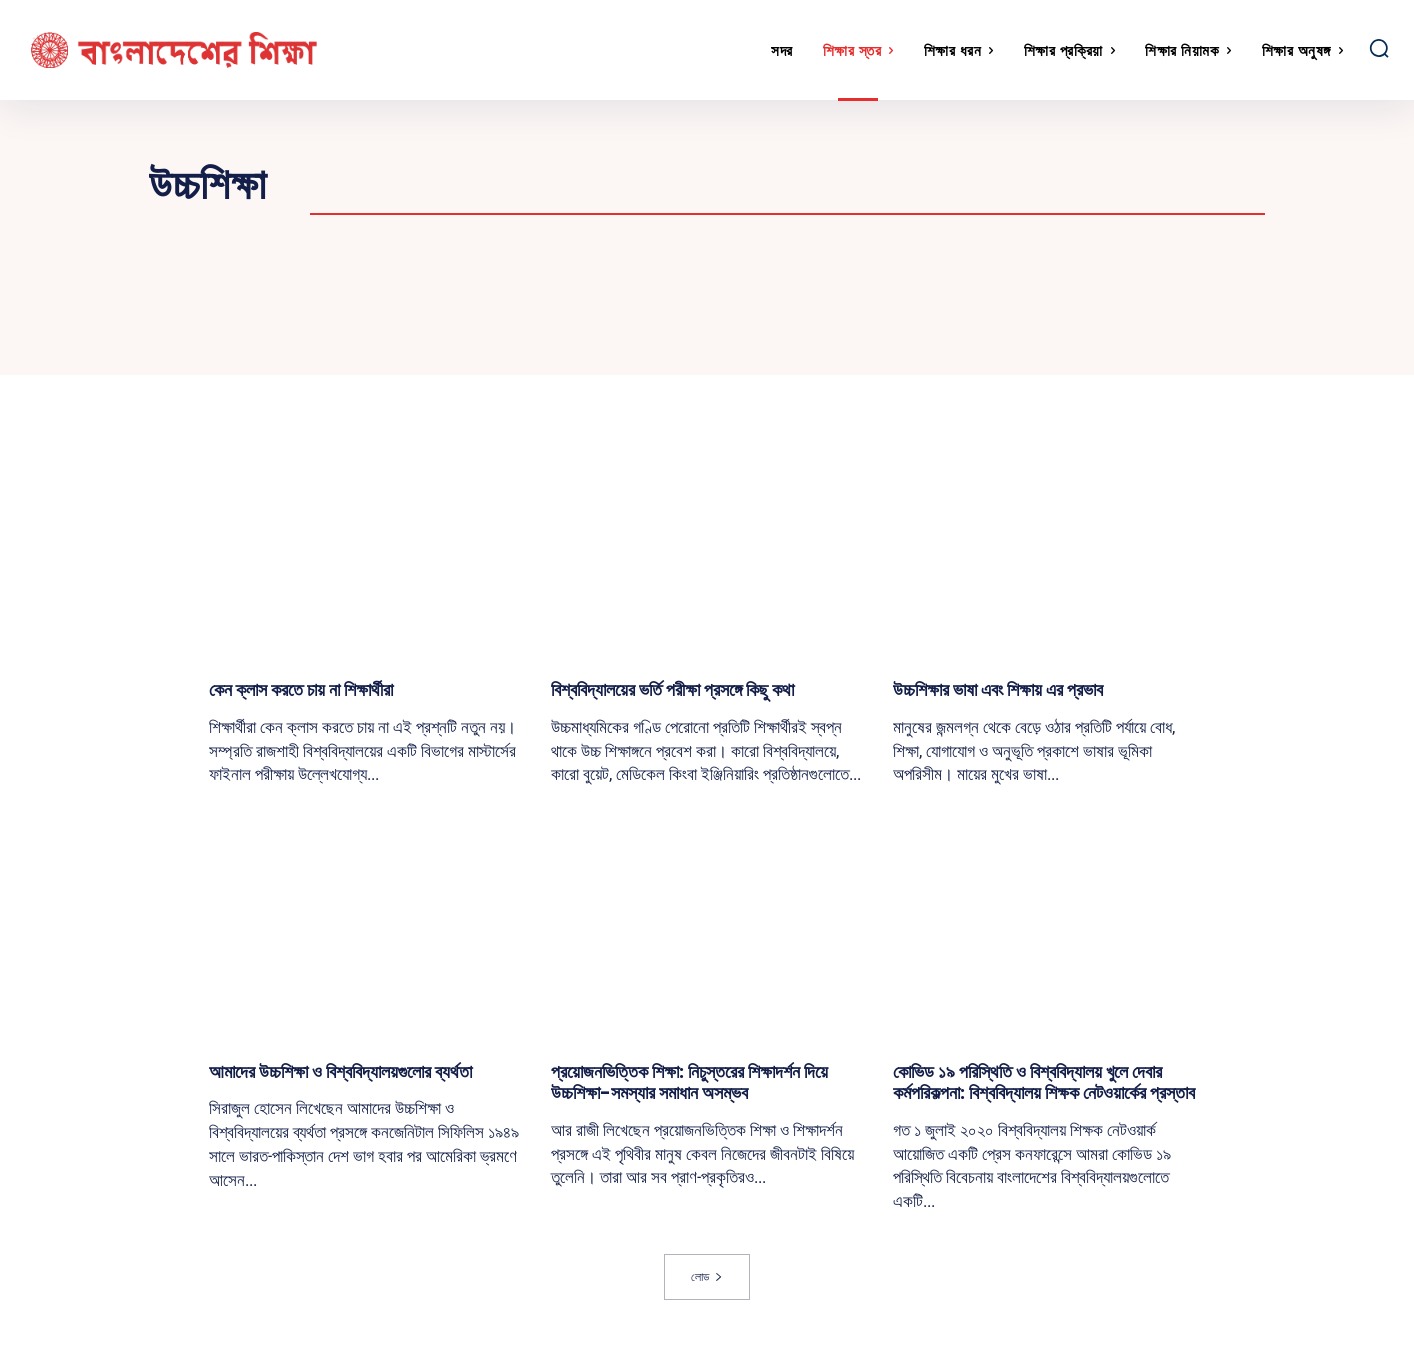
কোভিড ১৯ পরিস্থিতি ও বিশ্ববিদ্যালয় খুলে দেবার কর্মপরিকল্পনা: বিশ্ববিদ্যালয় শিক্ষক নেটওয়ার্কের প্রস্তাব (1044, 1082)
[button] (1379, 48)
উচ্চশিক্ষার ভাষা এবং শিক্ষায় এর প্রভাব (998, 689)
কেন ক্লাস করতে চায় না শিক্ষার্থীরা (301, 689)
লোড (707, 1276)
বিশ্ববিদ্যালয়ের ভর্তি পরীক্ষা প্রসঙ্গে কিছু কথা (672, 689)
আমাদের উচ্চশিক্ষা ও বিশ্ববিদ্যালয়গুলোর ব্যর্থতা (340, 1071)
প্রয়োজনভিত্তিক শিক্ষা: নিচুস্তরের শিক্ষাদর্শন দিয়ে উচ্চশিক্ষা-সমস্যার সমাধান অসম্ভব (689, 1082)
